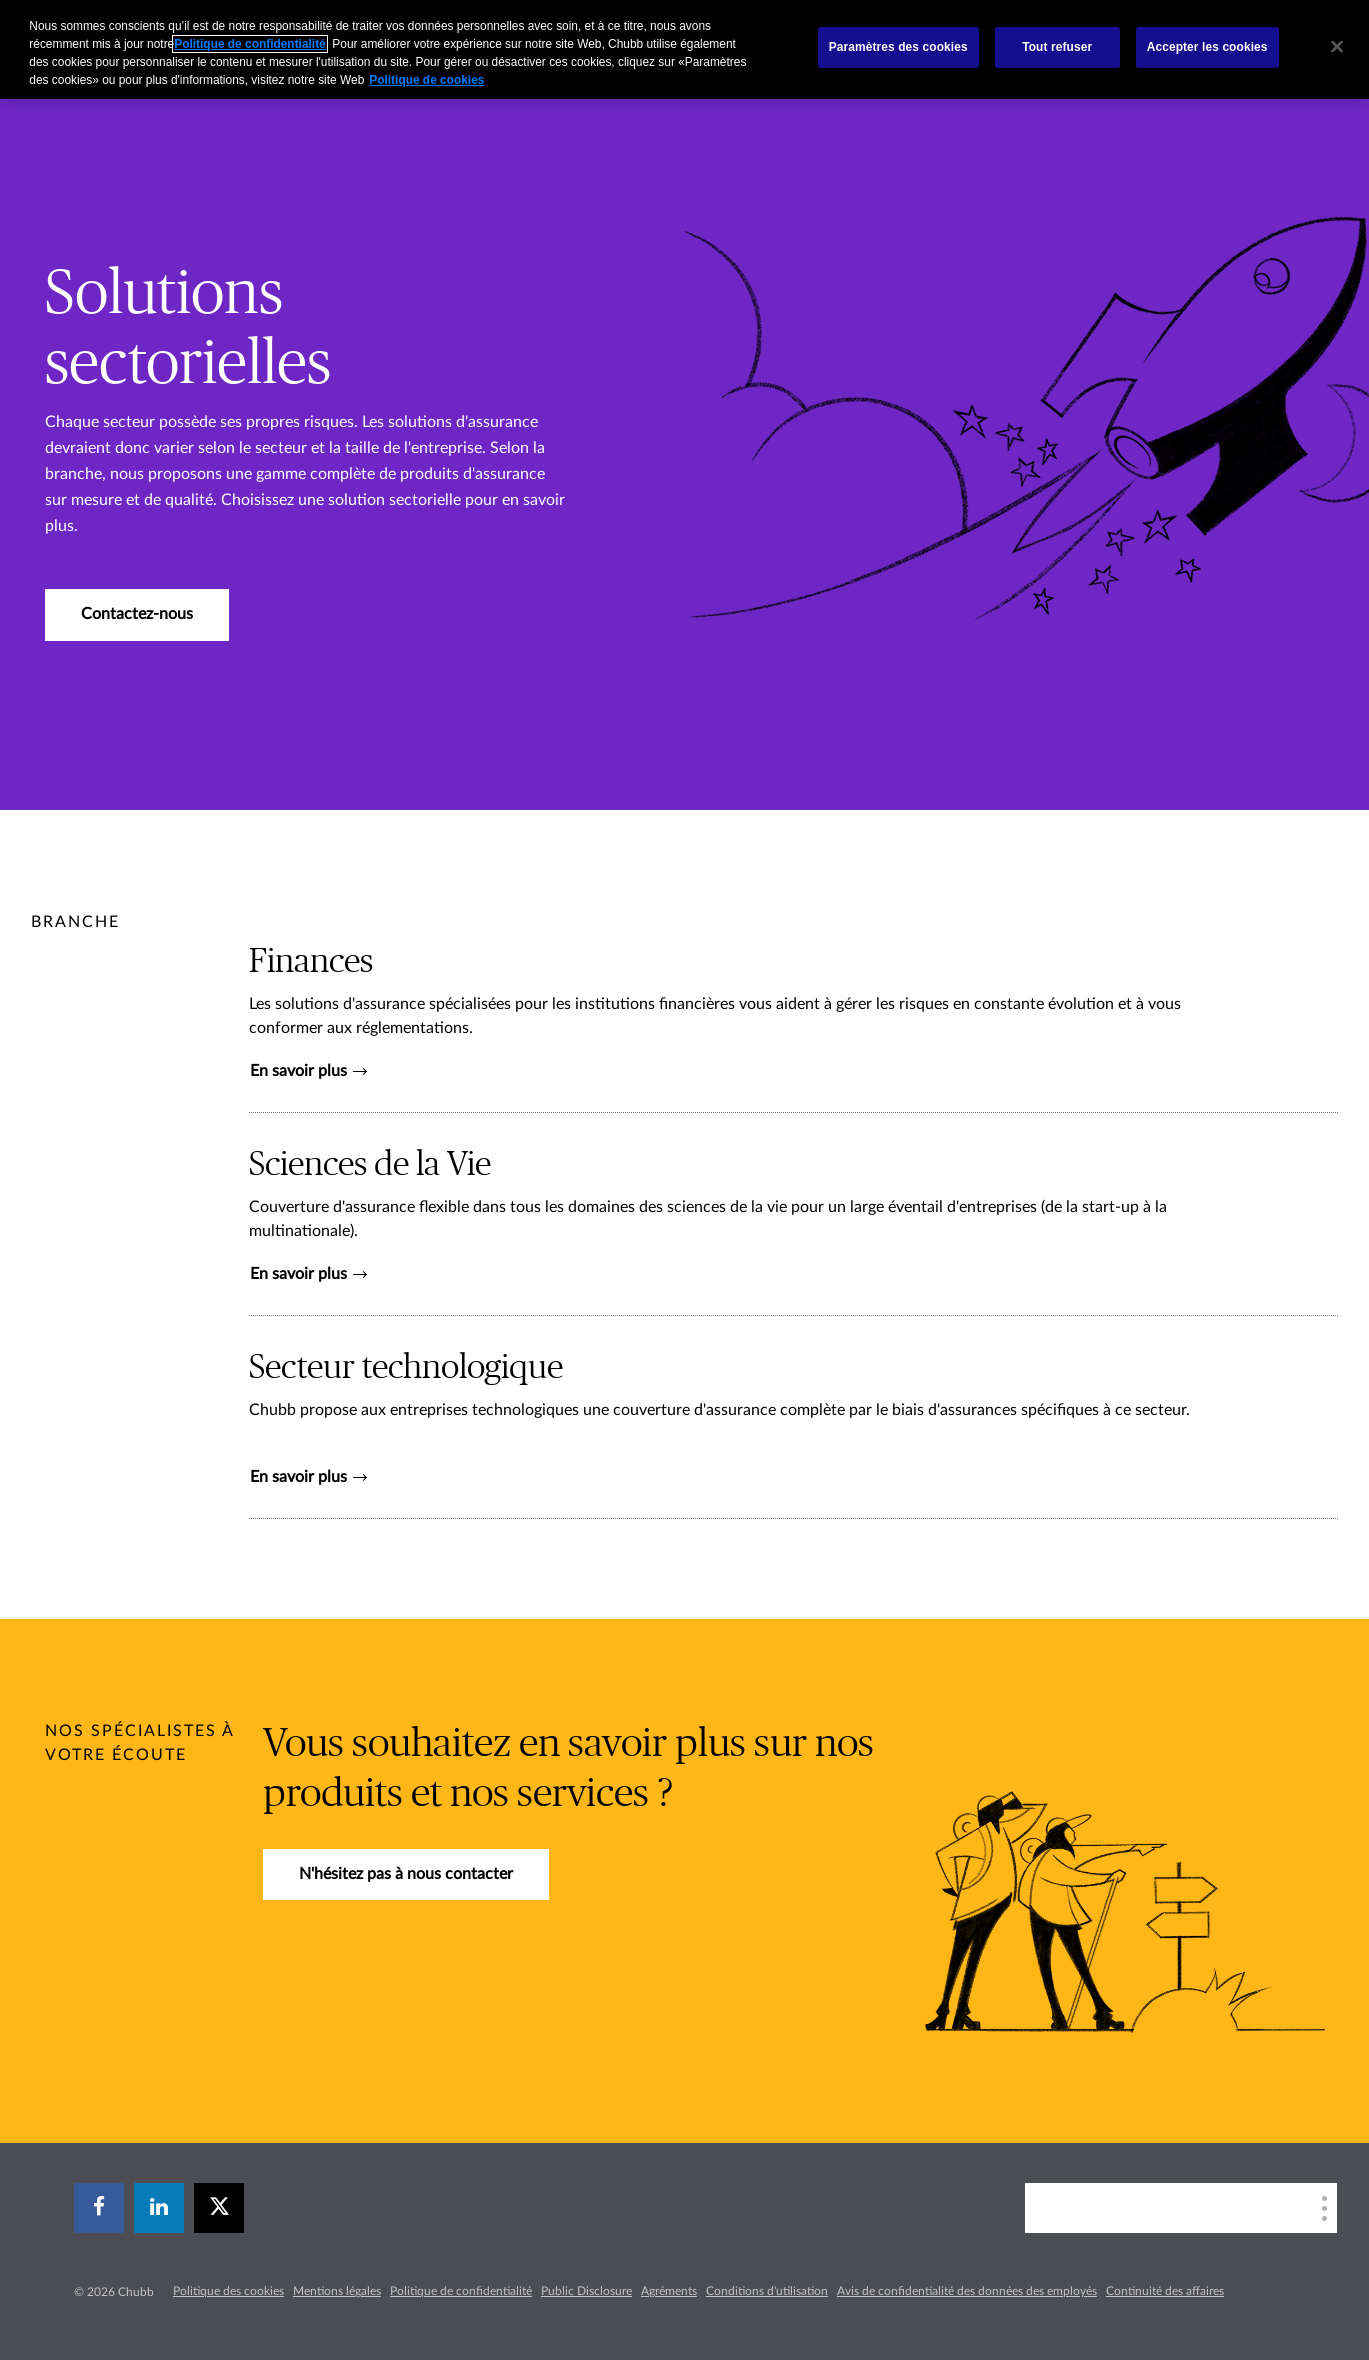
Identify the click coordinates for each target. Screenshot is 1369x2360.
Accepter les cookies (1207, 47)
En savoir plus (308, 1071)
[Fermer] (1337, 47)
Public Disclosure (586, 2291)
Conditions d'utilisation (767, 2291)
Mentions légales (337, 2291)
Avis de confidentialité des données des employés (967, 2291)
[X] (219, 2208)
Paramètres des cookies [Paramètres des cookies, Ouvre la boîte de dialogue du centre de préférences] (898, 47)
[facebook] (99, 2208)
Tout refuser (1057, 47)
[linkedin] (159, 2208)
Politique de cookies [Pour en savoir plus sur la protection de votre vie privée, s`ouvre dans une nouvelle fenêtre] (426, 80)
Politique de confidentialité (461, 2291)
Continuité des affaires (1165, 2291)
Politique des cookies (228, 2291)
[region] (684, 49)
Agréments (669, 2291)
